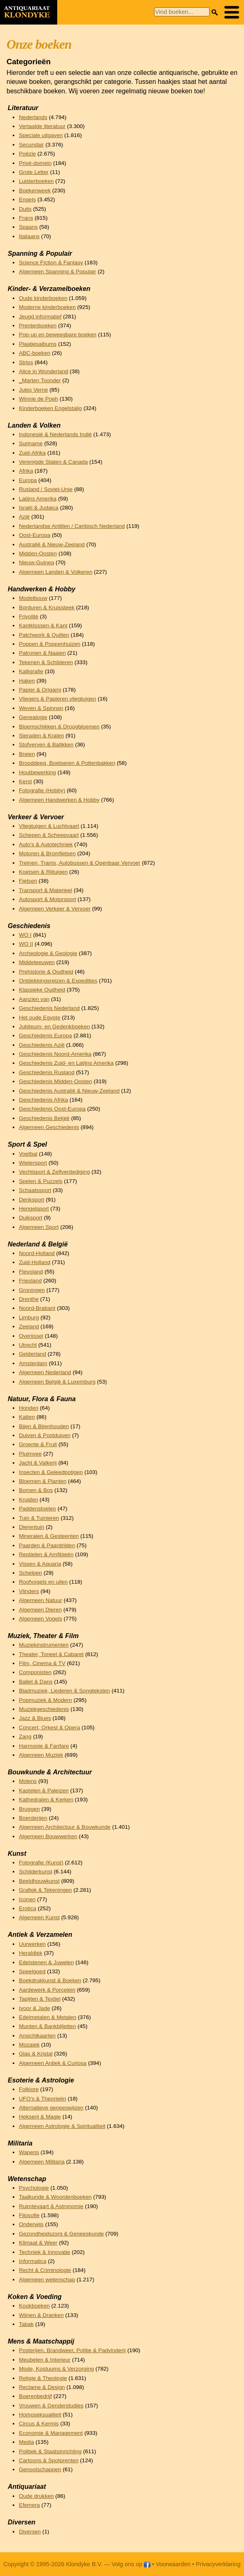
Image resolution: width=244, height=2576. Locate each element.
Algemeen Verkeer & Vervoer (54, 909)
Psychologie (34, 2188)
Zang (25, 1736)
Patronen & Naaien (42, 653)
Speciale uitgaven (41, 135)
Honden (28, 1408)
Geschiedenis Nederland (49, 1008)
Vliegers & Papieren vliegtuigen (57, 699)
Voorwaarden (173, 2564)
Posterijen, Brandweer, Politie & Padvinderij (72, 2350)
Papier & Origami (40, 690)
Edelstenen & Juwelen (46, 1962)
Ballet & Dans (35, 1682)
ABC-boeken (34, 353)
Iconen (27, 1899)
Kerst (25, 781)
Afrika (26, 471)
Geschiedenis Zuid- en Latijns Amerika (66, 1063)
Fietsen (28, 881)
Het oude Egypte (39, 1017)
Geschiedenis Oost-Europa (52, 1109)
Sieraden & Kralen (41, 735)
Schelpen (30, 1573)
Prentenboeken (37, 325)
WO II (26, 944)
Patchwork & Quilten (44, 635)
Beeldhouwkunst (39, 1881)
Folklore (28, 2089)
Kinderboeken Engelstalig (50, 408)
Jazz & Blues (35, 1718)
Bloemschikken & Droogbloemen (59, 726)
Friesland (30, 1281)
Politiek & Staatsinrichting (50, 2451)
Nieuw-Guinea (36, 562)
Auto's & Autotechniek (46, 844)
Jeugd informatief (40, 316)
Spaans (28, 227)
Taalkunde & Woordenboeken (55, 2197)
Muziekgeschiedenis (44, 1709)
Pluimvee (30, 1454)
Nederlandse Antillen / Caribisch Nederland (72, 526)
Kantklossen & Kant (43, 625)
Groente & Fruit (38, 1444)
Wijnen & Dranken (41, 2315)
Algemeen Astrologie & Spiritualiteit (62, 2126)
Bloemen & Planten (42, 1481)
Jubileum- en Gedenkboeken (54, 1026)
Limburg (29, 1317)
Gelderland (32, 1354)
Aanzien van (34, 999)
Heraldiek (30, 1953)
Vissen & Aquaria (40, 1564)
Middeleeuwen (37, 962)
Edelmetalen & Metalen (47, 2017)
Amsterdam (33, 1363)
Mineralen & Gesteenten (49, 1536)
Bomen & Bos (36, 1490)
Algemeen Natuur (40, 1600)
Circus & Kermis (38, 2423)
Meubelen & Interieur (44, 2360)
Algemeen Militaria (42, 2162)
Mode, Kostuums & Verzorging (56, 2369)
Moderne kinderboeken (47, 307)
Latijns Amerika (37, 499)
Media (26, 2442)
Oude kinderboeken (43, 298)
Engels (27, 199)
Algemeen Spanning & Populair (57, 271)
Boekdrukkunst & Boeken (50, 1980)
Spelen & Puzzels (41, 1181)
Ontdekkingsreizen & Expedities (58, 981)
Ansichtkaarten (37, 2036)
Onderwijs (31, 2224)
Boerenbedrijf (35, 2396)
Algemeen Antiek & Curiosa (52, 2063)
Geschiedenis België (44, 1118)
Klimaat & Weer (38, 2243)
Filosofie (29, 2215)
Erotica (27, 1908)
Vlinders (29, 1591)
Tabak (26, 2324)
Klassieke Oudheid (42, 990)
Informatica (32, 2261)
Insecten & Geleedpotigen (51, 1472)
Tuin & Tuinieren (39, 1518)
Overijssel (31, 1336)
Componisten (35, 1672)
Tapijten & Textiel (39, 1999)
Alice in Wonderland (43, 371)
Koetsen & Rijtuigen (43, 872)
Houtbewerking (37, 772)
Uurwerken (32, 1944)
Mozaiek (29, 2045)
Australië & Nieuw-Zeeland (52, 544)
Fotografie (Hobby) (42, 790)
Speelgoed (32, 1971)
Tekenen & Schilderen (46, 662)
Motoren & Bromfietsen (47, 853)
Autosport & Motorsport (47, 899)
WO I (25, 935)
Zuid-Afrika (32, 453)
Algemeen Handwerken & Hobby (59, 800)
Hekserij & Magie (40, 2117)
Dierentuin (31, 1527)
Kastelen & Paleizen (44, 1790)
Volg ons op (131, 2564)
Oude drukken (36, 2496)
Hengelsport (34, 1209)
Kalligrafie (31, 671)
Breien (27, 754)
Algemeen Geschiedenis (49, 1127)
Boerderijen (33, 1818)
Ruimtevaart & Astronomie (51, 2206)
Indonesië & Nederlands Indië (55, 434)
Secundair (31, 145)
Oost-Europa (34, 535)
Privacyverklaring (218, 2564)
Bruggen (29, 1809)
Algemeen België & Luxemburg (57, 1382)
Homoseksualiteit (40, 2414)
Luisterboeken (36, 181)
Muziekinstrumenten (44, 1645)
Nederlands (33, 117)
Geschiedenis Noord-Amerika (55, 1054)
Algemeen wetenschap (47, 2279)
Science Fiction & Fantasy (51, 262)
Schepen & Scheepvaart (49, 835)
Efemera (29, 2505)
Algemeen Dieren (40, 1610)
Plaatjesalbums (37, 344)
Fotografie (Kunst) (41, 1862)
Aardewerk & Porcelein (47, 1990)
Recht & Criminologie (45, 2270)
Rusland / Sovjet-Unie (45, 489)
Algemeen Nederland (45, 1372)
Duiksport (30, 1218)
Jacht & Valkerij (38, 1463)
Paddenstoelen (37, 1508)
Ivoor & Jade (34, 2008)
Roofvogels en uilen (43, 1582)
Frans (26, 218)
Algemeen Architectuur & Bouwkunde (64, 1827)
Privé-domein (35, 163)
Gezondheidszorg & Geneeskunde (61, 2234)
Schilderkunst (35, 1871)
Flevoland (31, 1272)
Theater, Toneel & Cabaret (51, 1654)
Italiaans (29, 236)
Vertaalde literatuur (42, 126)
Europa (28, 480)
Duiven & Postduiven (44, 1435)
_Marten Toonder (40, 380)
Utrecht (28, 1345)
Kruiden (28, 1499)
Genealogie (33, 717)
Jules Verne (33, 390)
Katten (27, 1417)
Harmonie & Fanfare (44, 1746)
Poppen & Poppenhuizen (49, 644)
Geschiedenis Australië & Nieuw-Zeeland (69, 1091)
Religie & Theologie (43, 2378)
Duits (25, 209)
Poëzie (27, 154)
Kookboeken (34, 2306)
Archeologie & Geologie (48, 953)
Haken (27, 681)
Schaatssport (35, 1190)
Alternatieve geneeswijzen (51, 2108)
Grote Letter (34, 172)
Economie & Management (51, 2433)
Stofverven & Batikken (46, 744)
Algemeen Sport (38, 1227)
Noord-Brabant (37, 1308)
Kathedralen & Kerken (46, 1799)
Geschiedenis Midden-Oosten (55, 1081)
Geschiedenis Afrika (43, 1100)
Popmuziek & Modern (45, 1700)
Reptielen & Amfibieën (46, 1554)
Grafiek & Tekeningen (45, 1890)
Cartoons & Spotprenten (48, 2460)
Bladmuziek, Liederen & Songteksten (64, 1691)
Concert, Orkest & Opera (49, 1727)
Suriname (31, 443)
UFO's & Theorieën (42, 2099)
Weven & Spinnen (41, 708)
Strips (26, 362)
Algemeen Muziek (41, 1755)
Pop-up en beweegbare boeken (57, 334)
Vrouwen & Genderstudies (51, 2405)
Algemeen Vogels (40, 1619)
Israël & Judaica (38, 508)
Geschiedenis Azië (42, 1045)
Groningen (32, 1290)
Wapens (29, 2152)
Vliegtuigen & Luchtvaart (49, 826)
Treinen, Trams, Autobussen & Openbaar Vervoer (79, 863)
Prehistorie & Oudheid (46, 972)
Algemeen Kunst (39, 1917)
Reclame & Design (42, 2387)
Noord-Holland (37, 1253)
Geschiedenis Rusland (46, 1072)
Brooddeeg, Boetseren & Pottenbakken (67, 763)
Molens (28, 1781)
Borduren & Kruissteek (46, 607)
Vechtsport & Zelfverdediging (54, 1172)
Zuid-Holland (34, 1262)
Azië (24, 517)
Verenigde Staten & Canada (53, 462)
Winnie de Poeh (38, 399)
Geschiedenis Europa (45, 1035)
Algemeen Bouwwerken (48, 1836)
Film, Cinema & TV (42, 1663)
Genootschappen (40, 2469)
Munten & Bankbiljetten (47, 2026)
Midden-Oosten (38, 553)
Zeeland (29, 1326)
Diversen (30, 2532)
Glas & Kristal (35, 2054)
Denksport (31, 1200)
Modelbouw (33, 598)
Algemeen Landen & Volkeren (55, 572)
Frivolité (28, 616)
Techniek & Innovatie (44, 2252)
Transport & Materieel (45, 890)
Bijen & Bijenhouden (44, 1426)
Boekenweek (35, 190)
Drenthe (28, 1299)
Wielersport (33, 1163)
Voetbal (28, 1154)
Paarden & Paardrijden (47, 1545)
